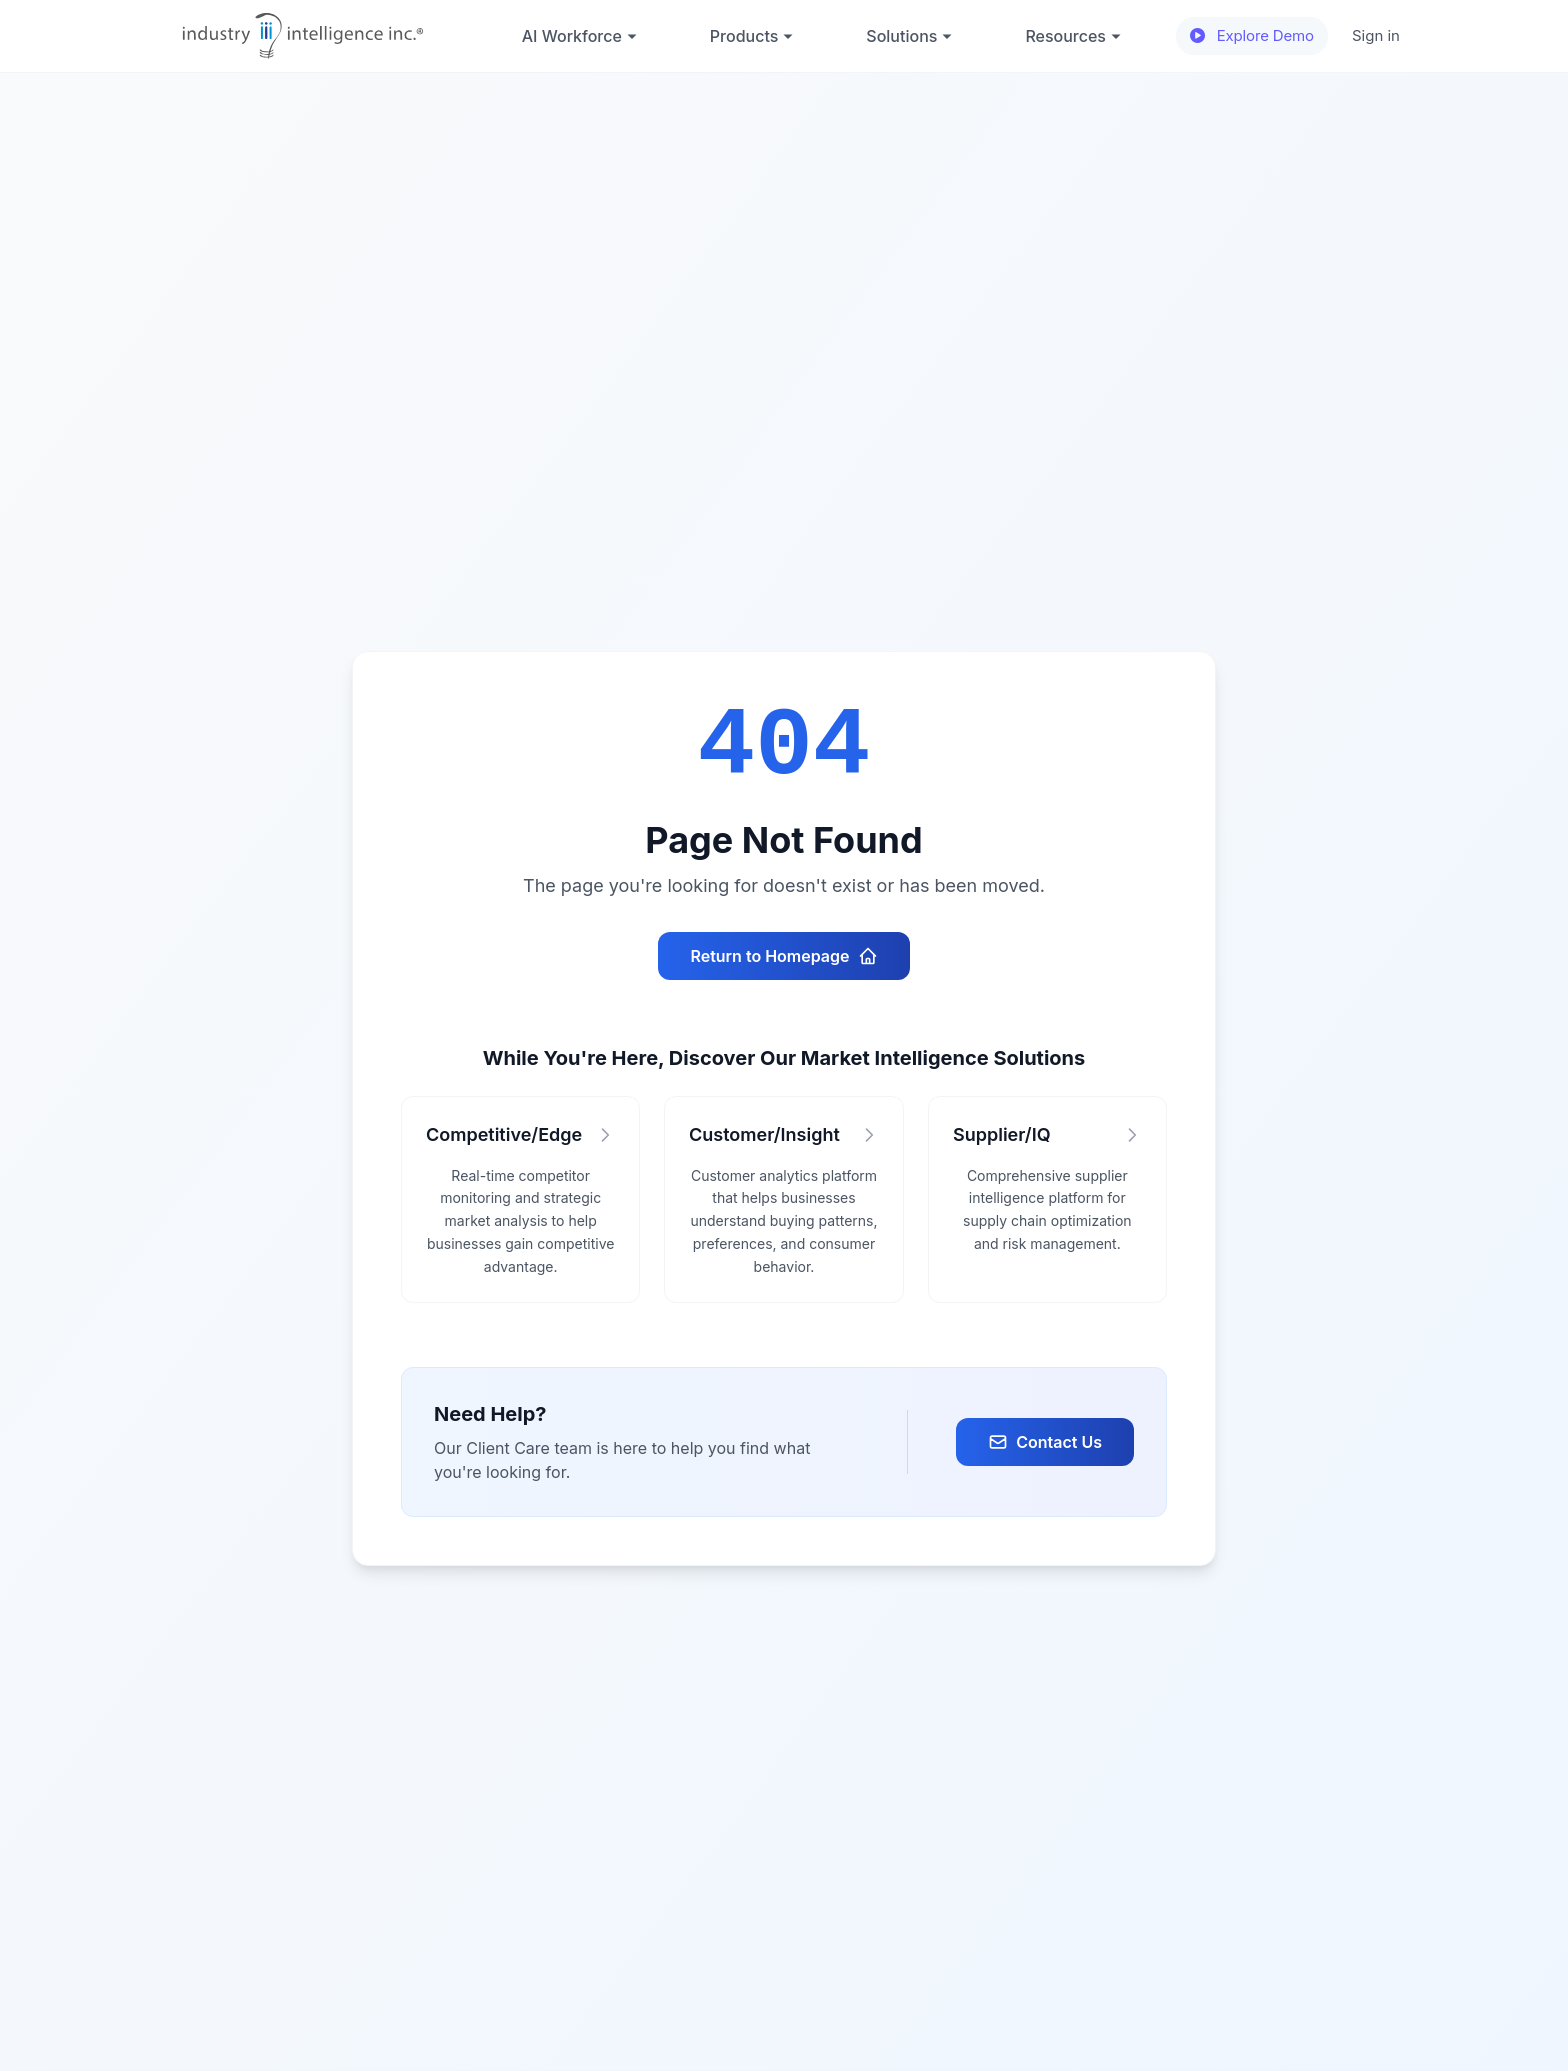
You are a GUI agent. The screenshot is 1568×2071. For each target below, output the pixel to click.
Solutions (909, 36)
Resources (1073, 36)
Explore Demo (1252, 35)
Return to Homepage (783, 956)
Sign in (1376, 35)
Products (752, 36)
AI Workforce (580, 36)
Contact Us (1045, 1442)
